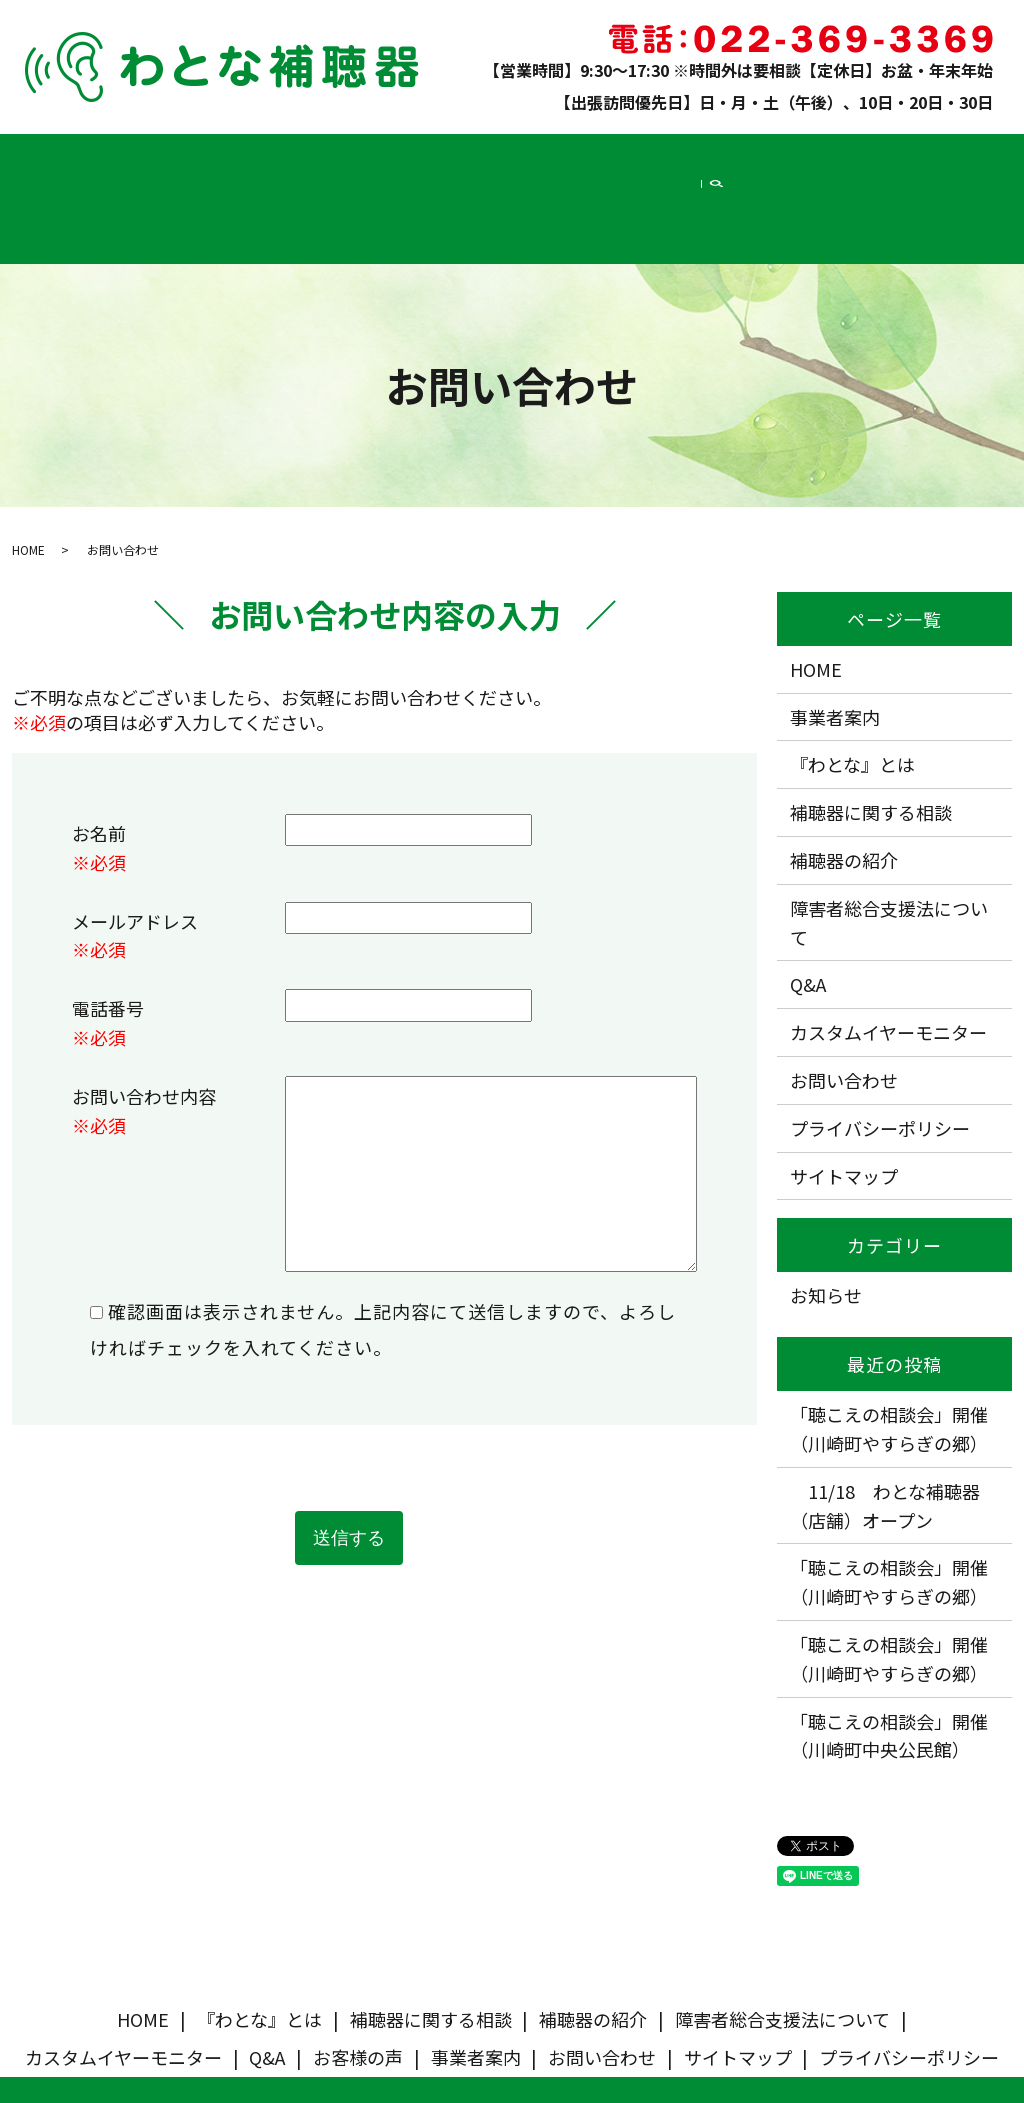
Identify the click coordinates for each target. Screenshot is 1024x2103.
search (979, 158)
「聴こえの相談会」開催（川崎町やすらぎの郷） (889, 1346)
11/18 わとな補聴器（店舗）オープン (885, 1423)
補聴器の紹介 (340, 156)
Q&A (715, 156)
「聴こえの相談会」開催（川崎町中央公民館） (889, 1652)
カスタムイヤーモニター (622, 156)
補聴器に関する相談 (235, 156)
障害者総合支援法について (465, 156)
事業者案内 (841, 156)
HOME (52, 156)
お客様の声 (768, 156)
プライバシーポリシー (880, 1046)
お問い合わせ (921, 156)
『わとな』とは (123, 156)
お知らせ (826, 1213)
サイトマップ (844, 1094)
